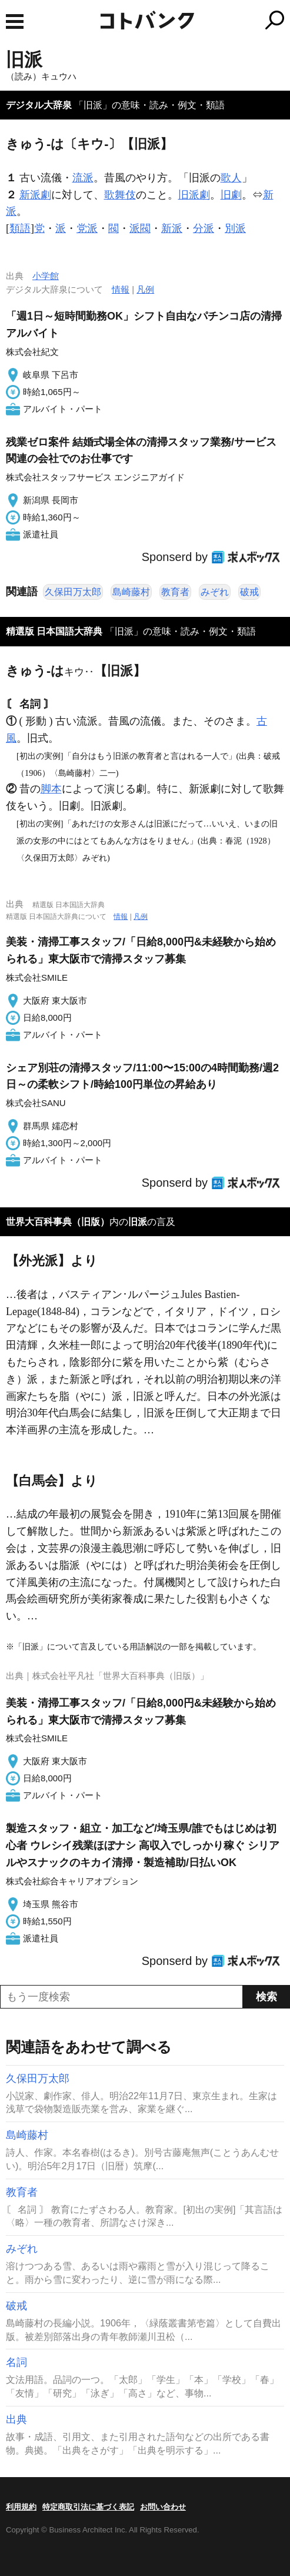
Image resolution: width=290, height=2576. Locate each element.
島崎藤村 (131, 592)
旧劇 (231, 195)
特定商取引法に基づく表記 (88, 2506)
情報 (120, 289)
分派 (203, 228)
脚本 (51, 789)
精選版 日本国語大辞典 (54, 631)
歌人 (231, 178)
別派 (235, 228)
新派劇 (35, 195)
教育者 (175, 592)
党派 (87, 228)
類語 (20, 228)
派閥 (140, 228)
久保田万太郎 (73, 592)
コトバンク (194, 20)
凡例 (145, 289)
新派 (171, 228)
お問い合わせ (163, 2506)
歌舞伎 (120, 195)
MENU (14, 21)
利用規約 (21, 2506)
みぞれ (215, 592)
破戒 (249, 592)
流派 (83, 178)
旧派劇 (194, 195)
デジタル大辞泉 (39, 105)
